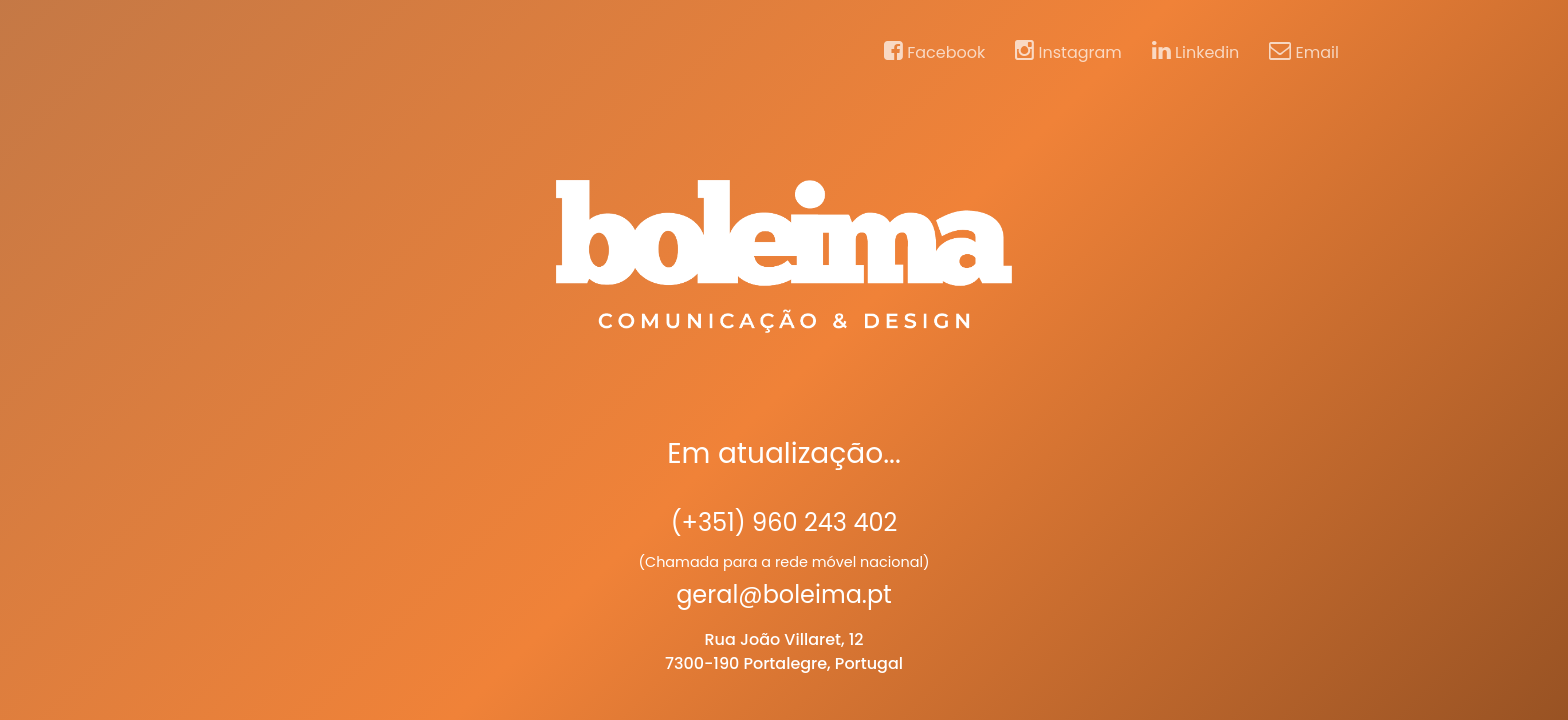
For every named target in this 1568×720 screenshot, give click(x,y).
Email (1304, 52)
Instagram (1068, 52)
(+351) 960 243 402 (784, 522)
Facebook (934, 52)
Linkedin (1196, 52)
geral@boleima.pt (784, 594)
